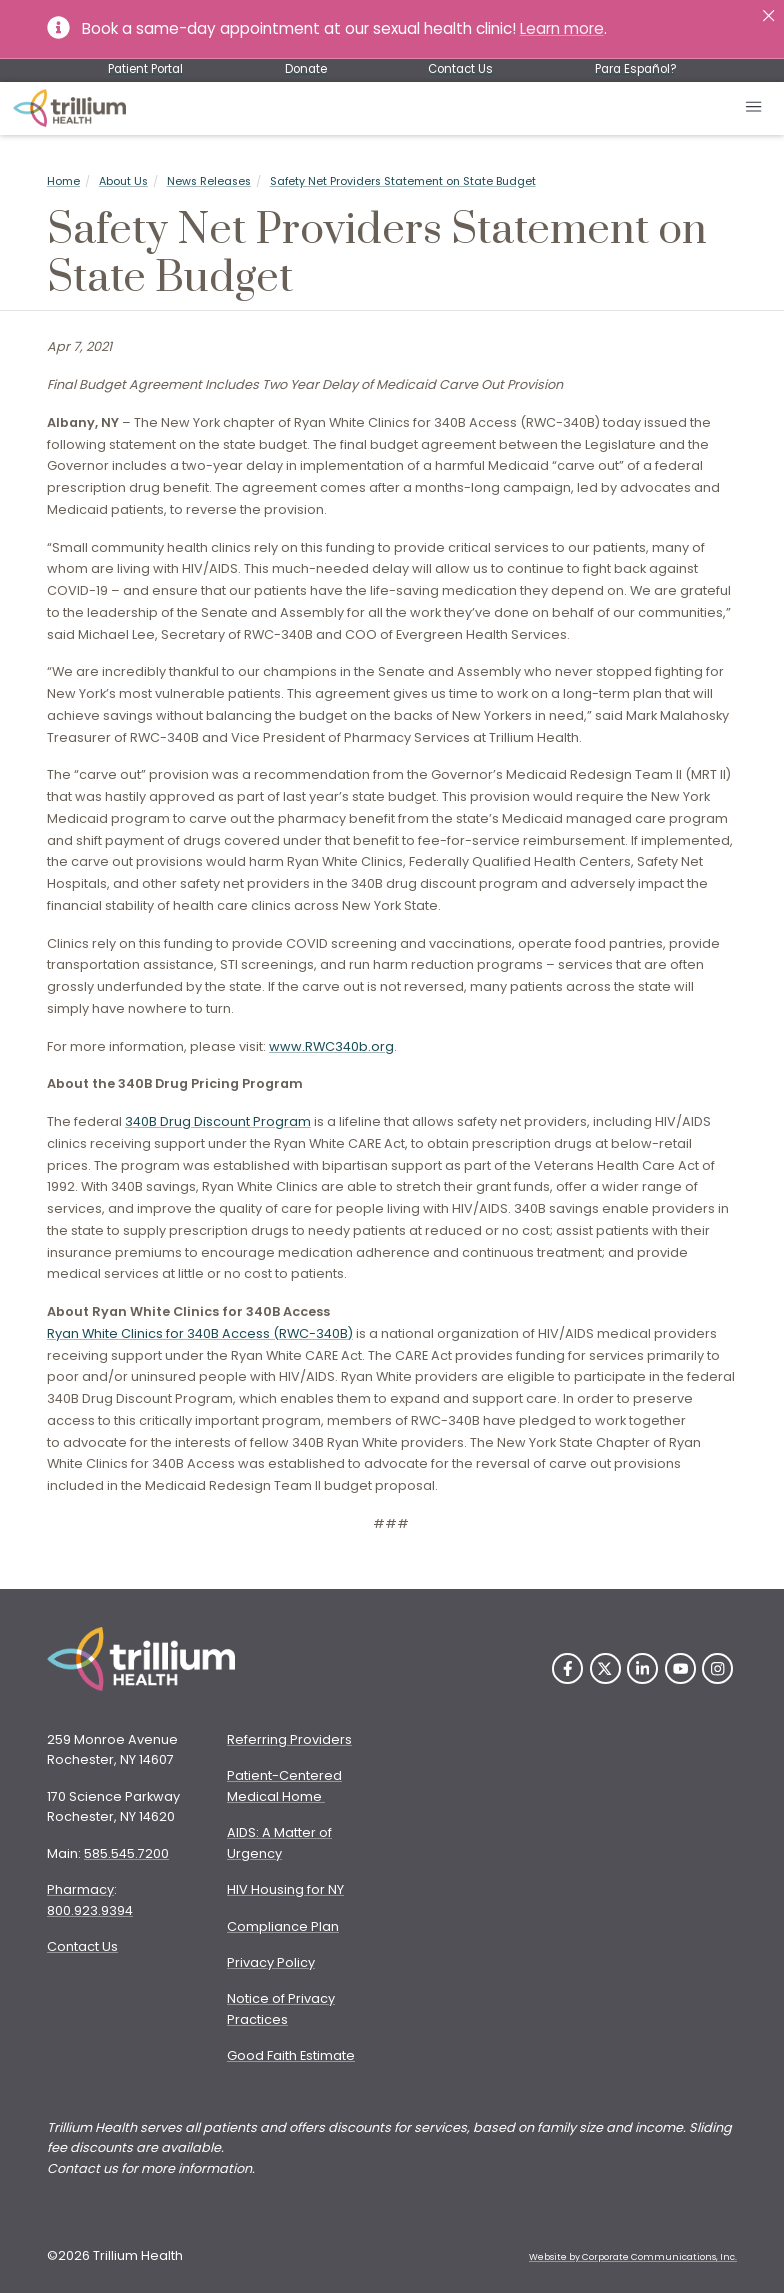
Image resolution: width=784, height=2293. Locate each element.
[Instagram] (717, 1668)
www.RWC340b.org (331, 1046)
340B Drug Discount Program (218, 1121)
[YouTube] (680, 1668)
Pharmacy (80, 1889)
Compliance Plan (283, 1926)
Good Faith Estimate (291, 2055)
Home (63, 181)
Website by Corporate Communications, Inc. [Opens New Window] (633, 2257)
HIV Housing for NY (285, 1889)
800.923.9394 (90, 1910)
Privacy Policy (271, 1962)
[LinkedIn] (642, 1668)
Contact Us (460, 69)
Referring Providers (289, 1739)
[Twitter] (605, 1668)
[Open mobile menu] (754, 108)
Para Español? (635, 69)
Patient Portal (145, 69)
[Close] (768, 15)
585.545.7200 (126, 1853)
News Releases (209, 181)
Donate (306, 69)
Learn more (562, 28)
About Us (123, 181)
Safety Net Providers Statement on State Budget (403, 181)
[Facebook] (567, 1668)
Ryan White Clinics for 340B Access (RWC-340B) (200, 1333)
